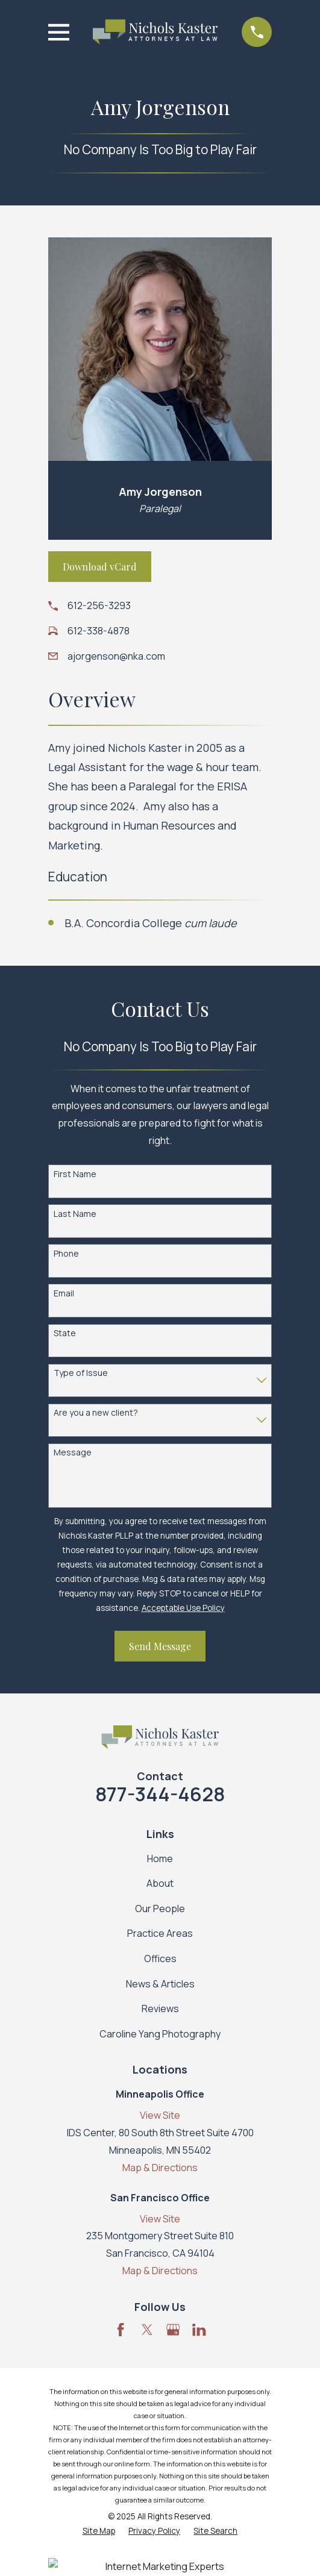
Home (160, 1858)
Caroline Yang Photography (160, 2033)
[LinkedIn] (198, 2329)
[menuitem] (99, 2531)
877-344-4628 (160, 1794)
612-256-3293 (99, 605)
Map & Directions (160, 2167)
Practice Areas (160, 1933)
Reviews (160, 2008)
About (160, 1883)
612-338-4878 (98, 630)
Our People (160, 1908)
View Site (160, 2115)
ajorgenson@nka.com (116, 656)
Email (64, 1294)
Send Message (160, 1646)
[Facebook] (120, 2329)
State (65, 1333)
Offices (160, 1958)
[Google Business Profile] (173, 2329)
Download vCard (100, 566)
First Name (75, 1174)
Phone (66, 1254)
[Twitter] (147, 2329)
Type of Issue (81, 1373)
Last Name (75, 1214)
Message (73, 1453)
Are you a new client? (96, 1413)
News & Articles (160, 1983)
